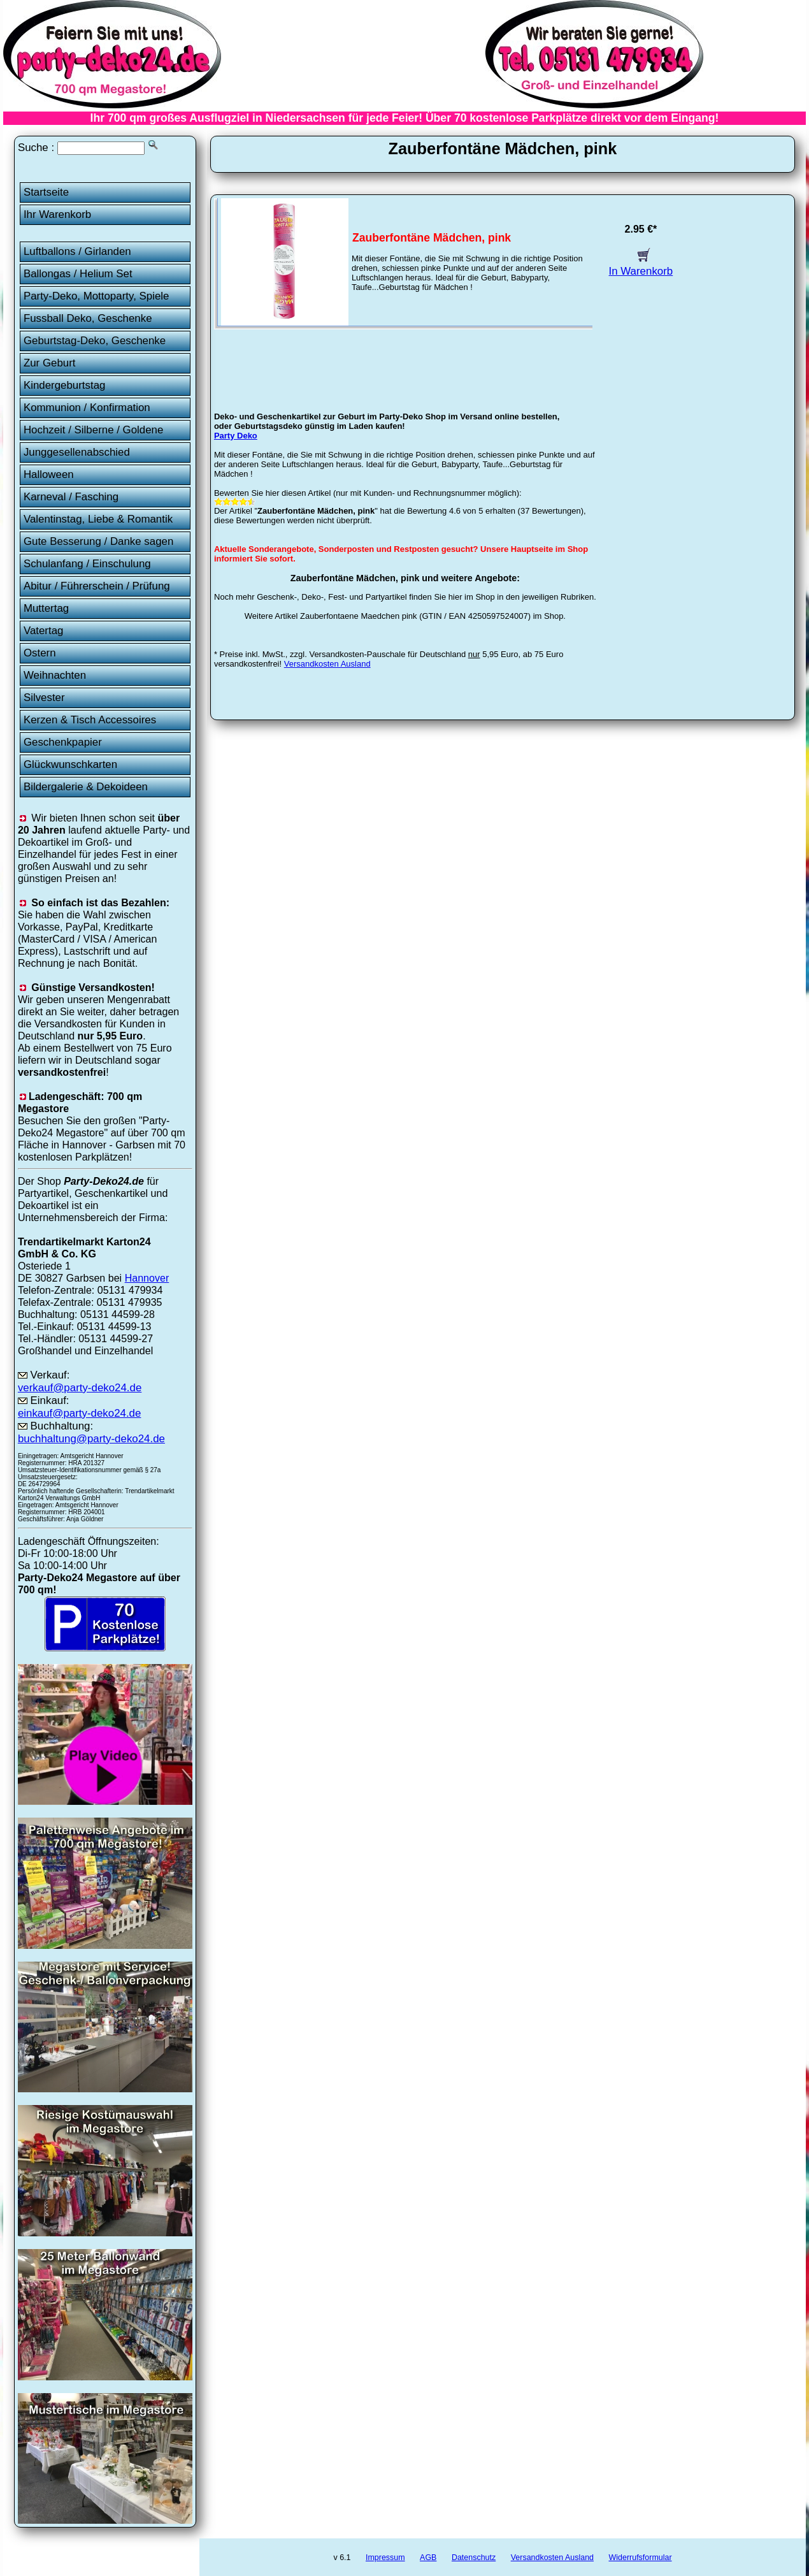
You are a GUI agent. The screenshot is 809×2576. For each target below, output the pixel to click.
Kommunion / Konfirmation (87, 408)
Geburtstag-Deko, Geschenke (95, 341)
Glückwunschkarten (70, 764)
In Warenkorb (641, 264)
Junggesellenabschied (77, 452)
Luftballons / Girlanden (77, 251)
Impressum (385, 2557)
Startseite (46, 192)
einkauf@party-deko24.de (79, 1413)
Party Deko (235, 435)
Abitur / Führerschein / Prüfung (97, 586)
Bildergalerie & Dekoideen (86, 787)
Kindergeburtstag (65, 385)
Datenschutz (474, 2557)
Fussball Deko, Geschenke (88, 318)
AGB (428, 2557)
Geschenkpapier (63, 742)
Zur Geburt (50, 363)
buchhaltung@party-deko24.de (91, 1439)
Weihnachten (55, 675)
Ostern (40, 653)
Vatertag (44, 631)
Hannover (147, 1278)
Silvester (44, 697)
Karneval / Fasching (71, 497)
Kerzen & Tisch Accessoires (90, 720)
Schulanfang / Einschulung (87, 564)
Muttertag (46, 608)
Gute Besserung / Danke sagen (98, 541)
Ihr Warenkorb (57, 214)
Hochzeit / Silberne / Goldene (94, 430)
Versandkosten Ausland (327, 664)
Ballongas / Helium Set (78, 274)
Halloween (49, 474)
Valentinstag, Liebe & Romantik (98, 519)
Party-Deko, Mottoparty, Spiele (96, 296)
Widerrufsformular (639, 2557)
